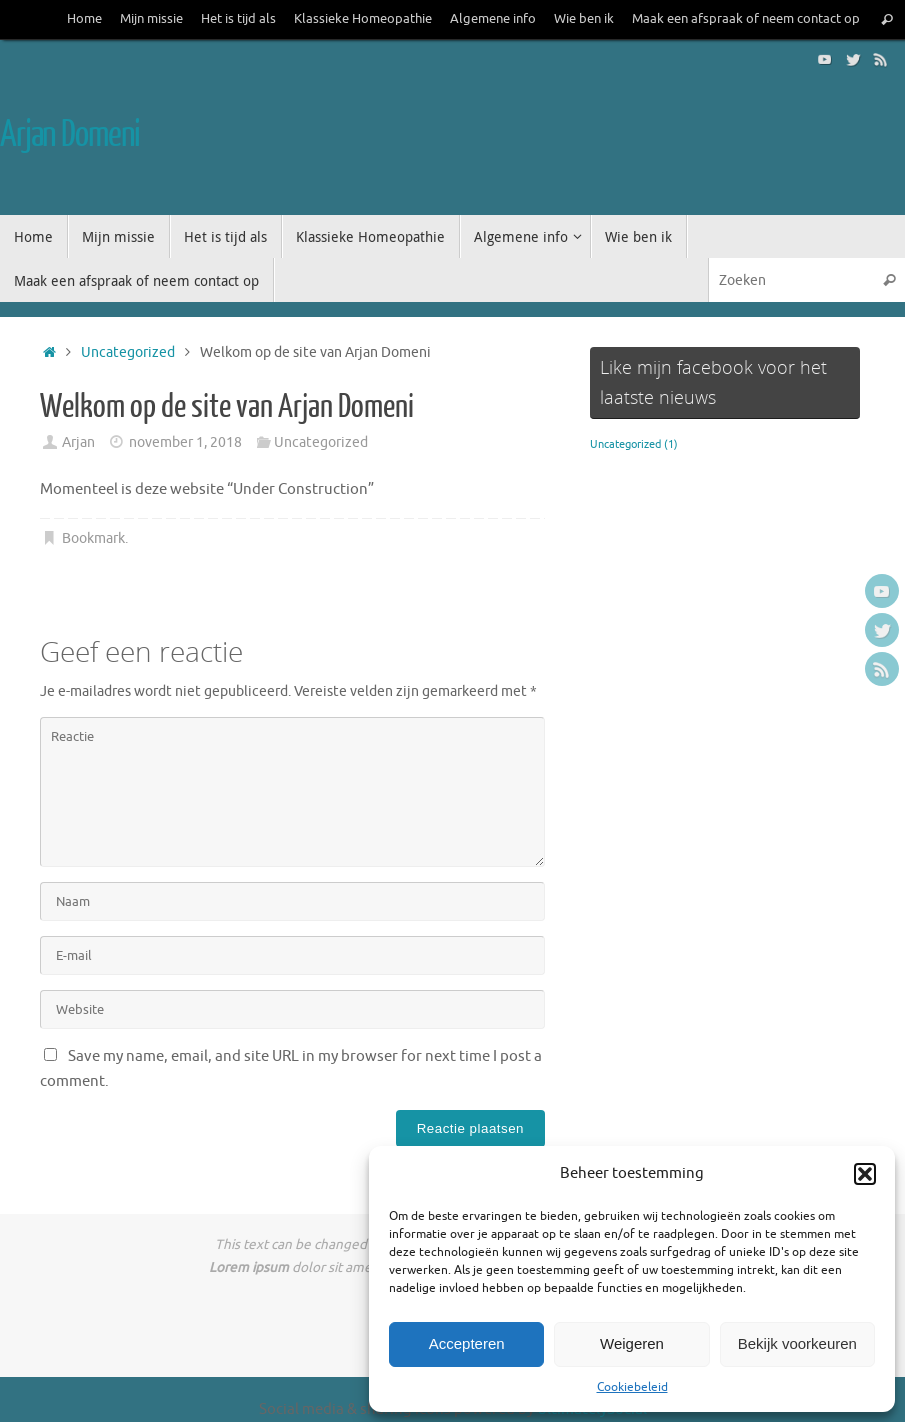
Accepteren (467, 1343)
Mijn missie (151, 19)
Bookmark (93, 538)
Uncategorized (128, 352)
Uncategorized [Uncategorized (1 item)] (634, 444)
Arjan (78, 442)
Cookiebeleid (632, 1387)
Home (84, 19)
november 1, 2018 (185, 442)
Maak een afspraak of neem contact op (746, 19)
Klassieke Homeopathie (363, 19)
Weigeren (632, 1343)
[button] (865, 1174)
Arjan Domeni (70, 135)
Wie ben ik (584, 19)
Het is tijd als (238, 19)
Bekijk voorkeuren (797, 1343)
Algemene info (493, 19)
